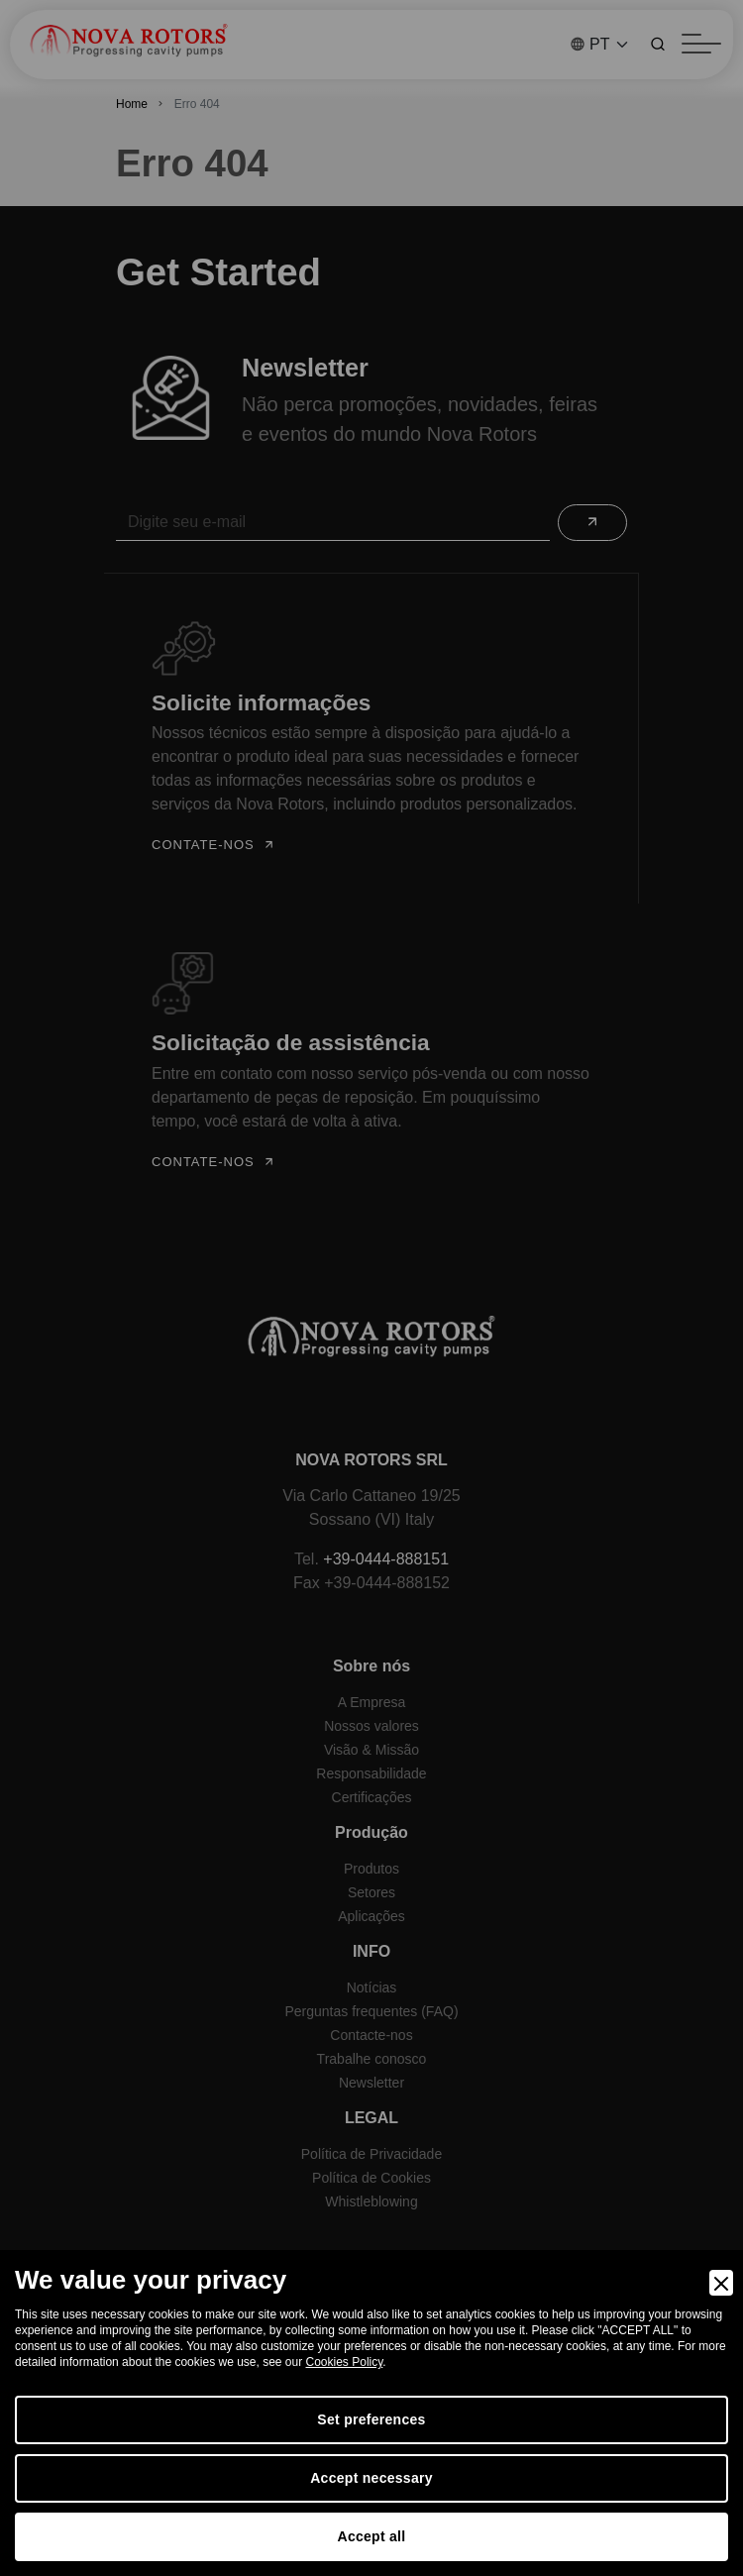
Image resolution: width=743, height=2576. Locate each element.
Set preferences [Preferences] (371, 2419)
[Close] (721, 2283)
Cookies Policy (344, 2362)
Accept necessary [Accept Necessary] (371, 2478)
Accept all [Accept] (372, 2536)
